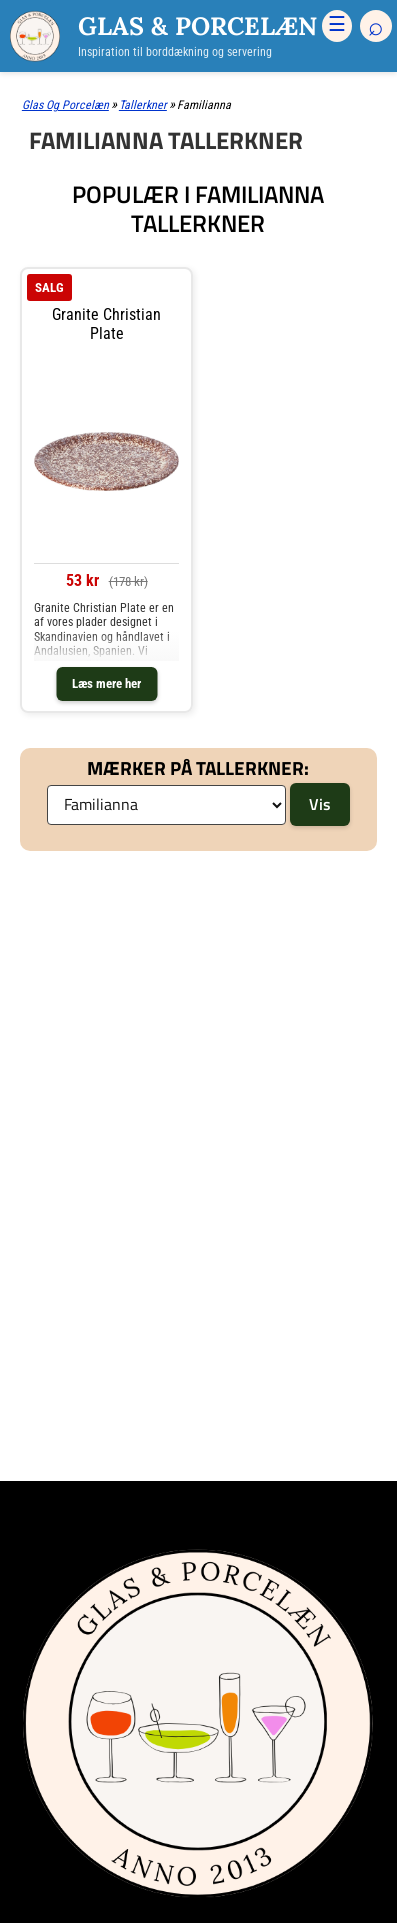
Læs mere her (106, 683)
